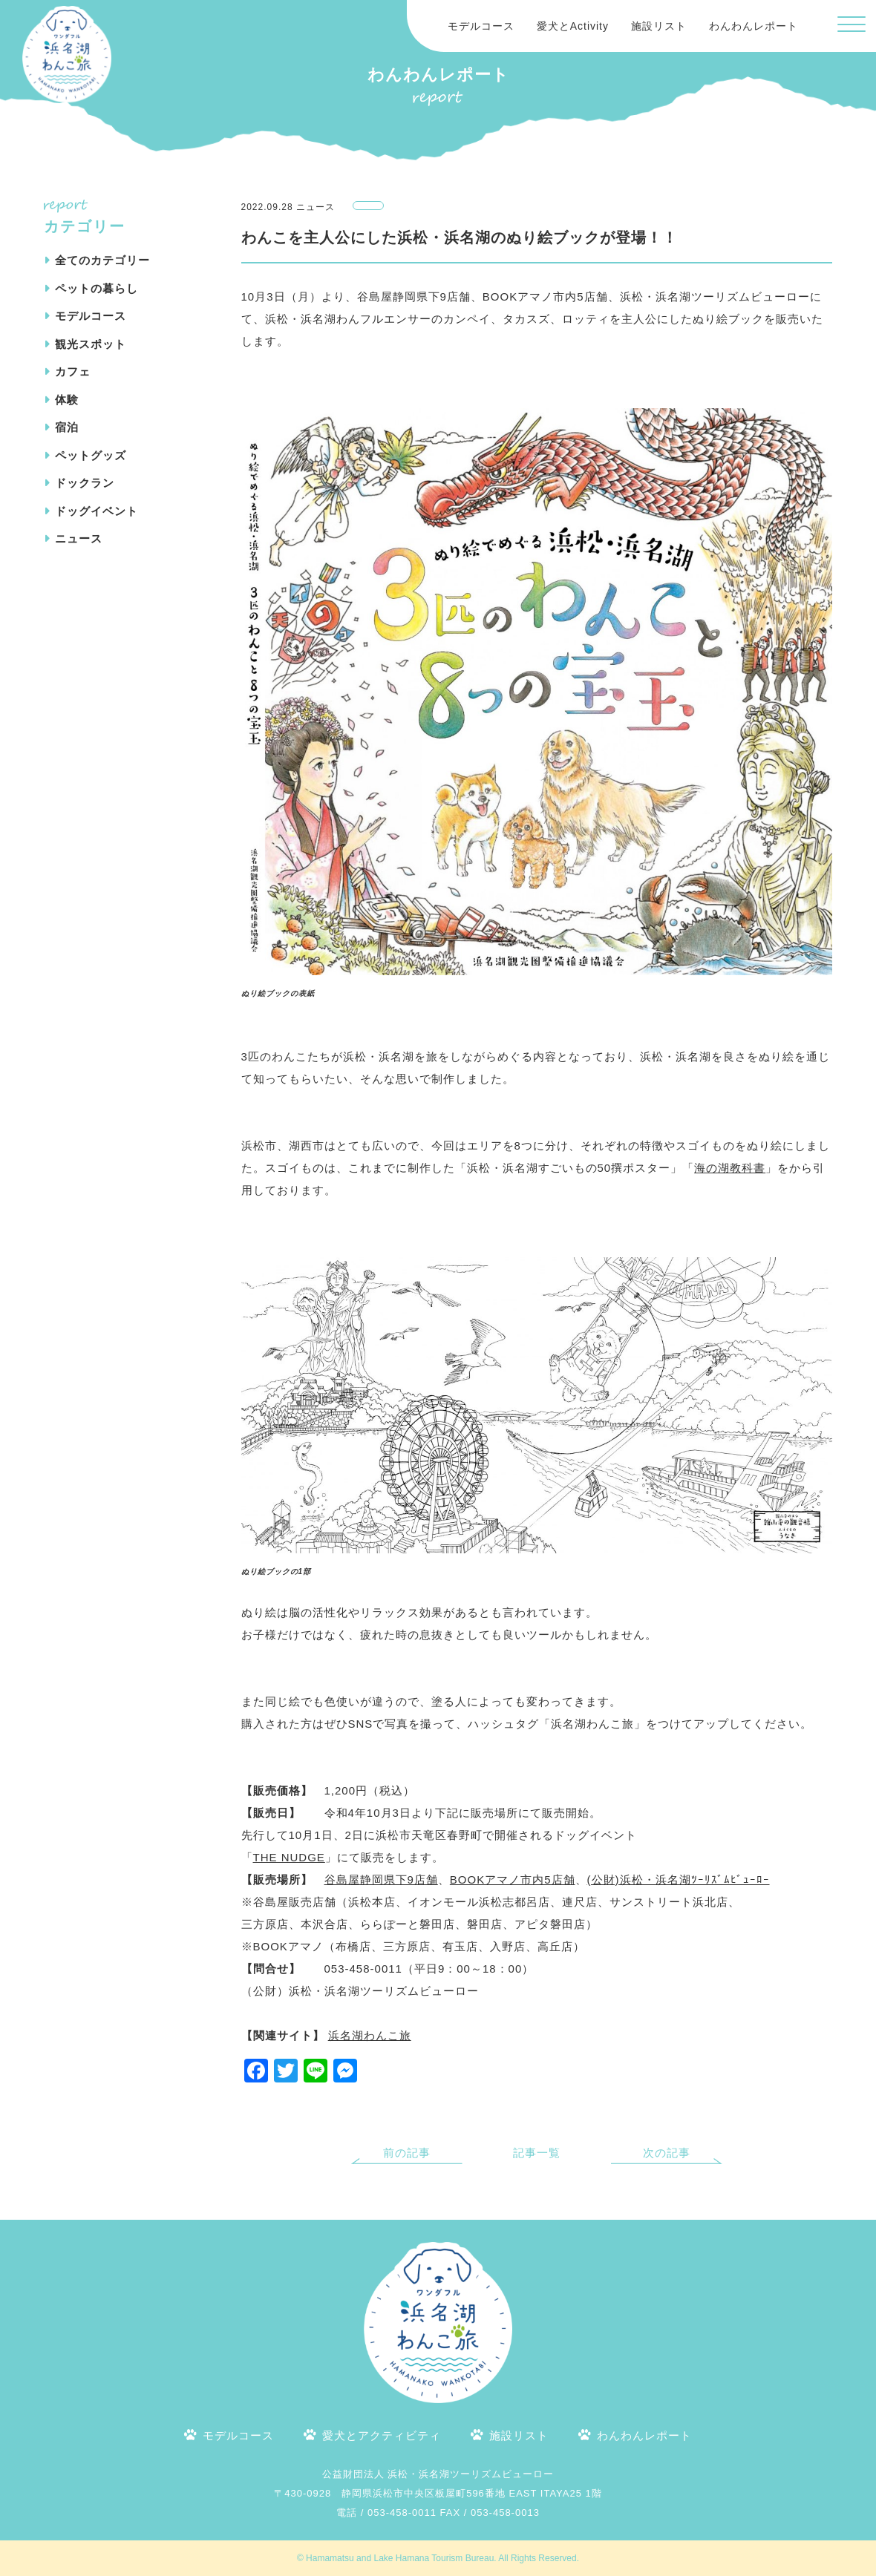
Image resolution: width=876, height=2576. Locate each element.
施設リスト (659, 26)
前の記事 (407, 2152)
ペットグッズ (90, 455)
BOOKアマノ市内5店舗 (512, 1879)
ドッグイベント (96, 511)
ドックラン (84, 482)
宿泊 (67, 427)
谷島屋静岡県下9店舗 (381, 1879)
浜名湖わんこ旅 (369, 2035)
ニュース (78, 538)
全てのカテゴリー (102, 260)
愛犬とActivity (573, 26)
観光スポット (90, 344)
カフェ (73, 371)
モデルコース (481, 26)
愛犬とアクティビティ (381, 2435)
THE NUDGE (289, 1857)
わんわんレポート (753, 26)
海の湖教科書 (729, 1167)
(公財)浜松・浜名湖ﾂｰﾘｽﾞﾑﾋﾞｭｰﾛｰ (678, 1879)
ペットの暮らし (96, 288)
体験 (67, 399)
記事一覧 (536, 2152)
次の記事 (666, 2152)
